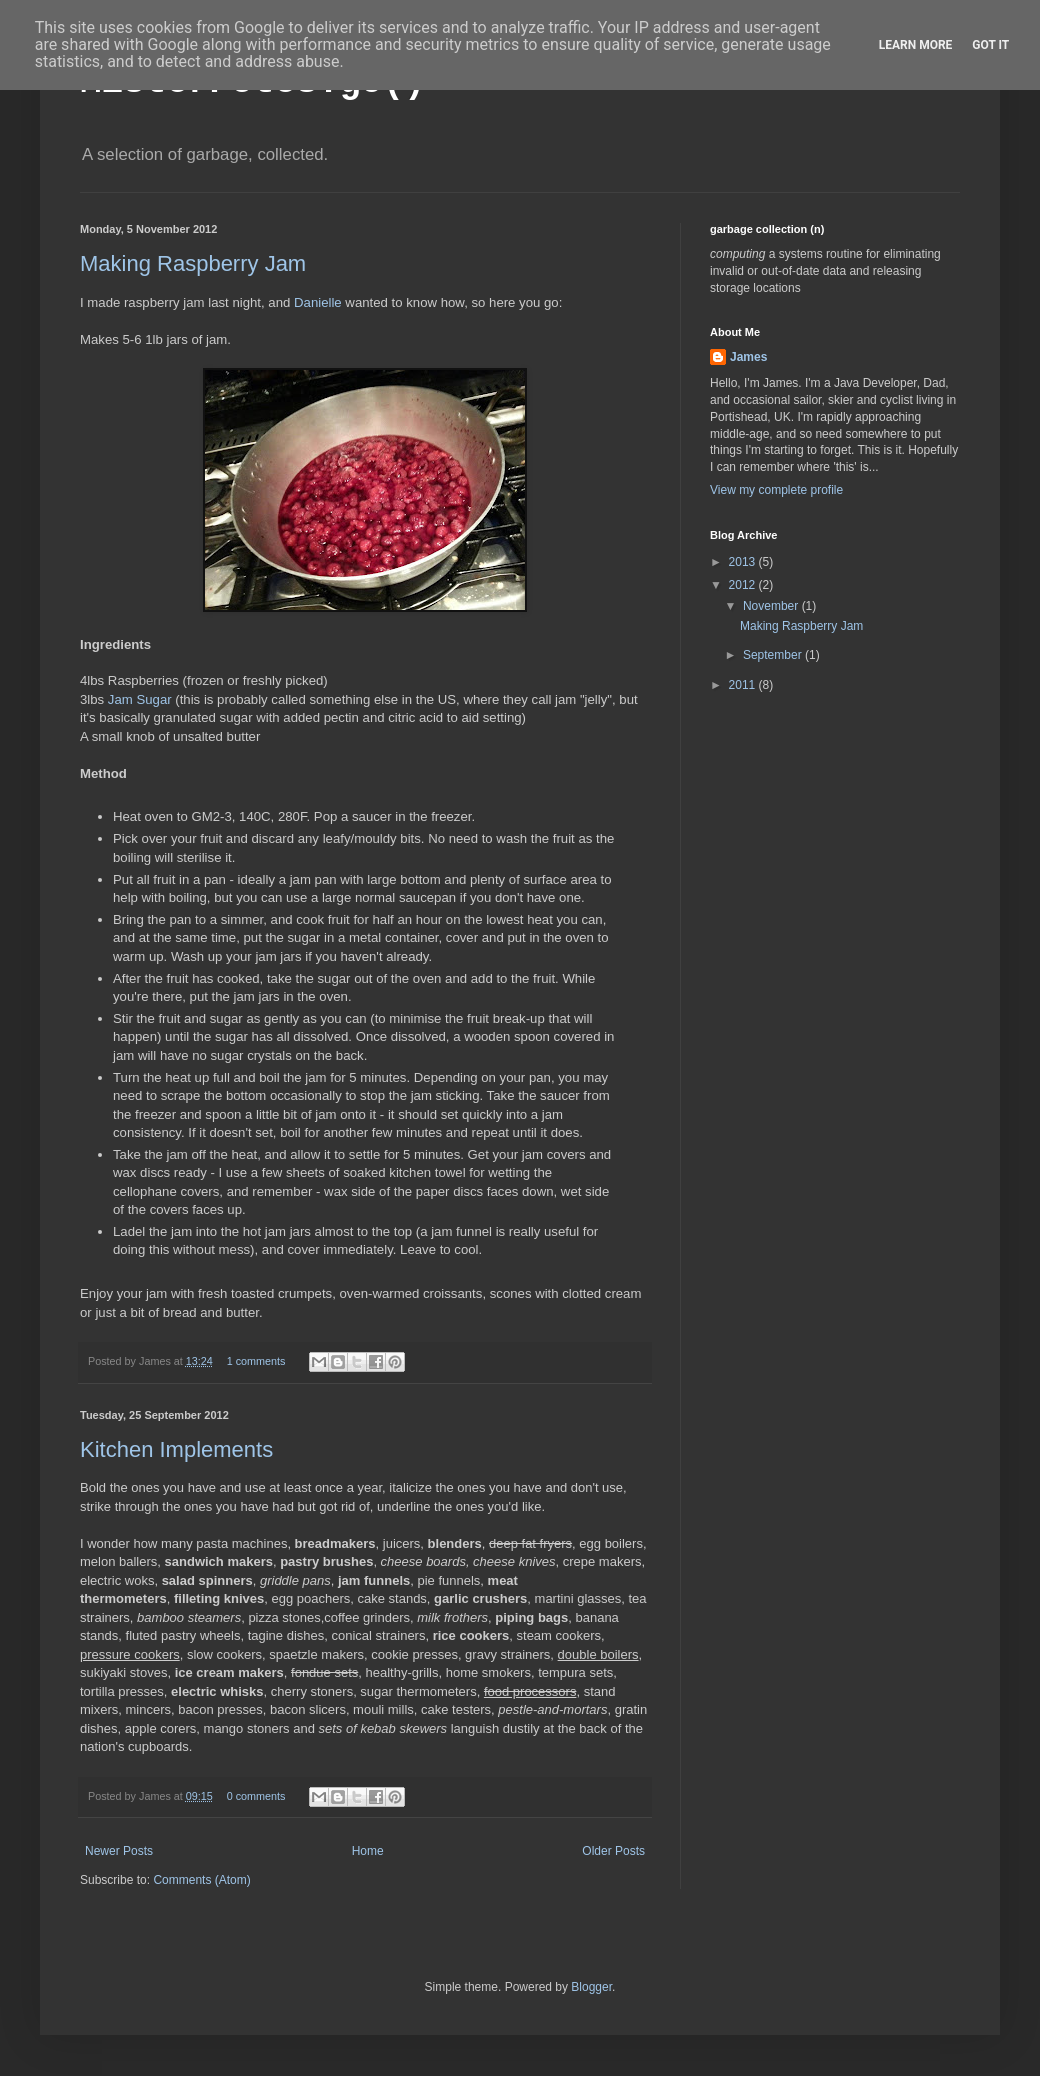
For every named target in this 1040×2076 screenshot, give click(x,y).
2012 (744, 585)
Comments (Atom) (201, 1880)
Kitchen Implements (176, 1449)
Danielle (318, 302)
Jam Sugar (140, 699)
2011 (744, 685)
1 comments (256, 1361)
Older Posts (613, 1851)
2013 (744, 562)
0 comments (256, 1796)
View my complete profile (776, 490)
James (748, 357)
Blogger (591, 1987)
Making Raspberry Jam (193, 263)
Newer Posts (119, 1851)
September (774, 655)
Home (368, 1851)
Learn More (916, 45)
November (772, 606)
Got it (990, 45)
